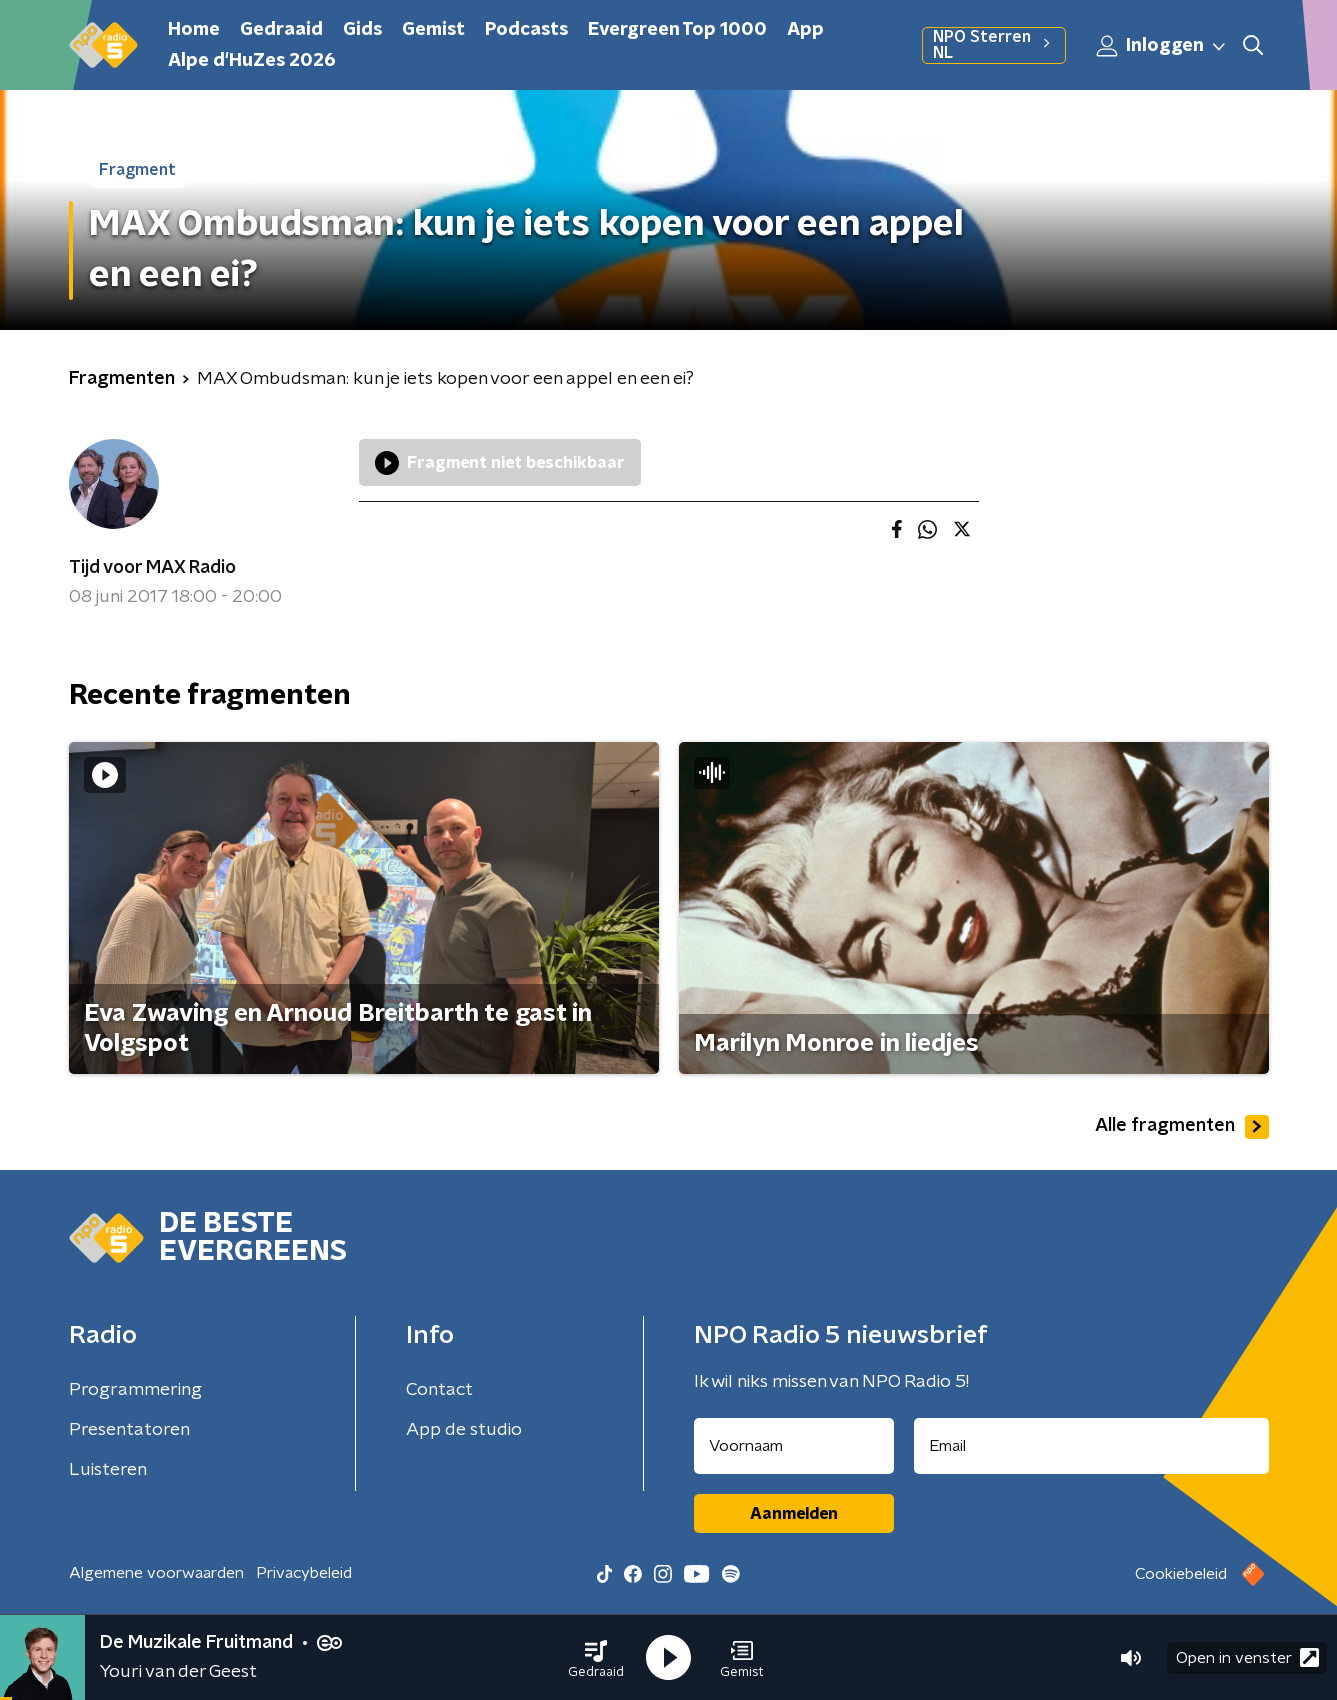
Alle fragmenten (1182, 1127)
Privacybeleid (304, 1573)
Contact (439, 1390)
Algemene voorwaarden (156, 1573)
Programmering (135, 1390)
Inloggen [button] (1162, 46)
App (805, 30)
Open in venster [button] (1247, 1657)
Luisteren (108, 1470)
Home (194, 30)
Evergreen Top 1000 (677, 30)
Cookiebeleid (1181, 1574)
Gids (362, 30)
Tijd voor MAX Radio (152, 568)
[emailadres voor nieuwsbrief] (1091, 1446)
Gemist (433, 30)
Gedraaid (281, 30)
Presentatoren (129, 1430)
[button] (596, 1658)
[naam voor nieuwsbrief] (794, 1446)
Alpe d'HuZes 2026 (252, 61)
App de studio (464, 1430)
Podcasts (526, 30)
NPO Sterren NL (994, 45)
